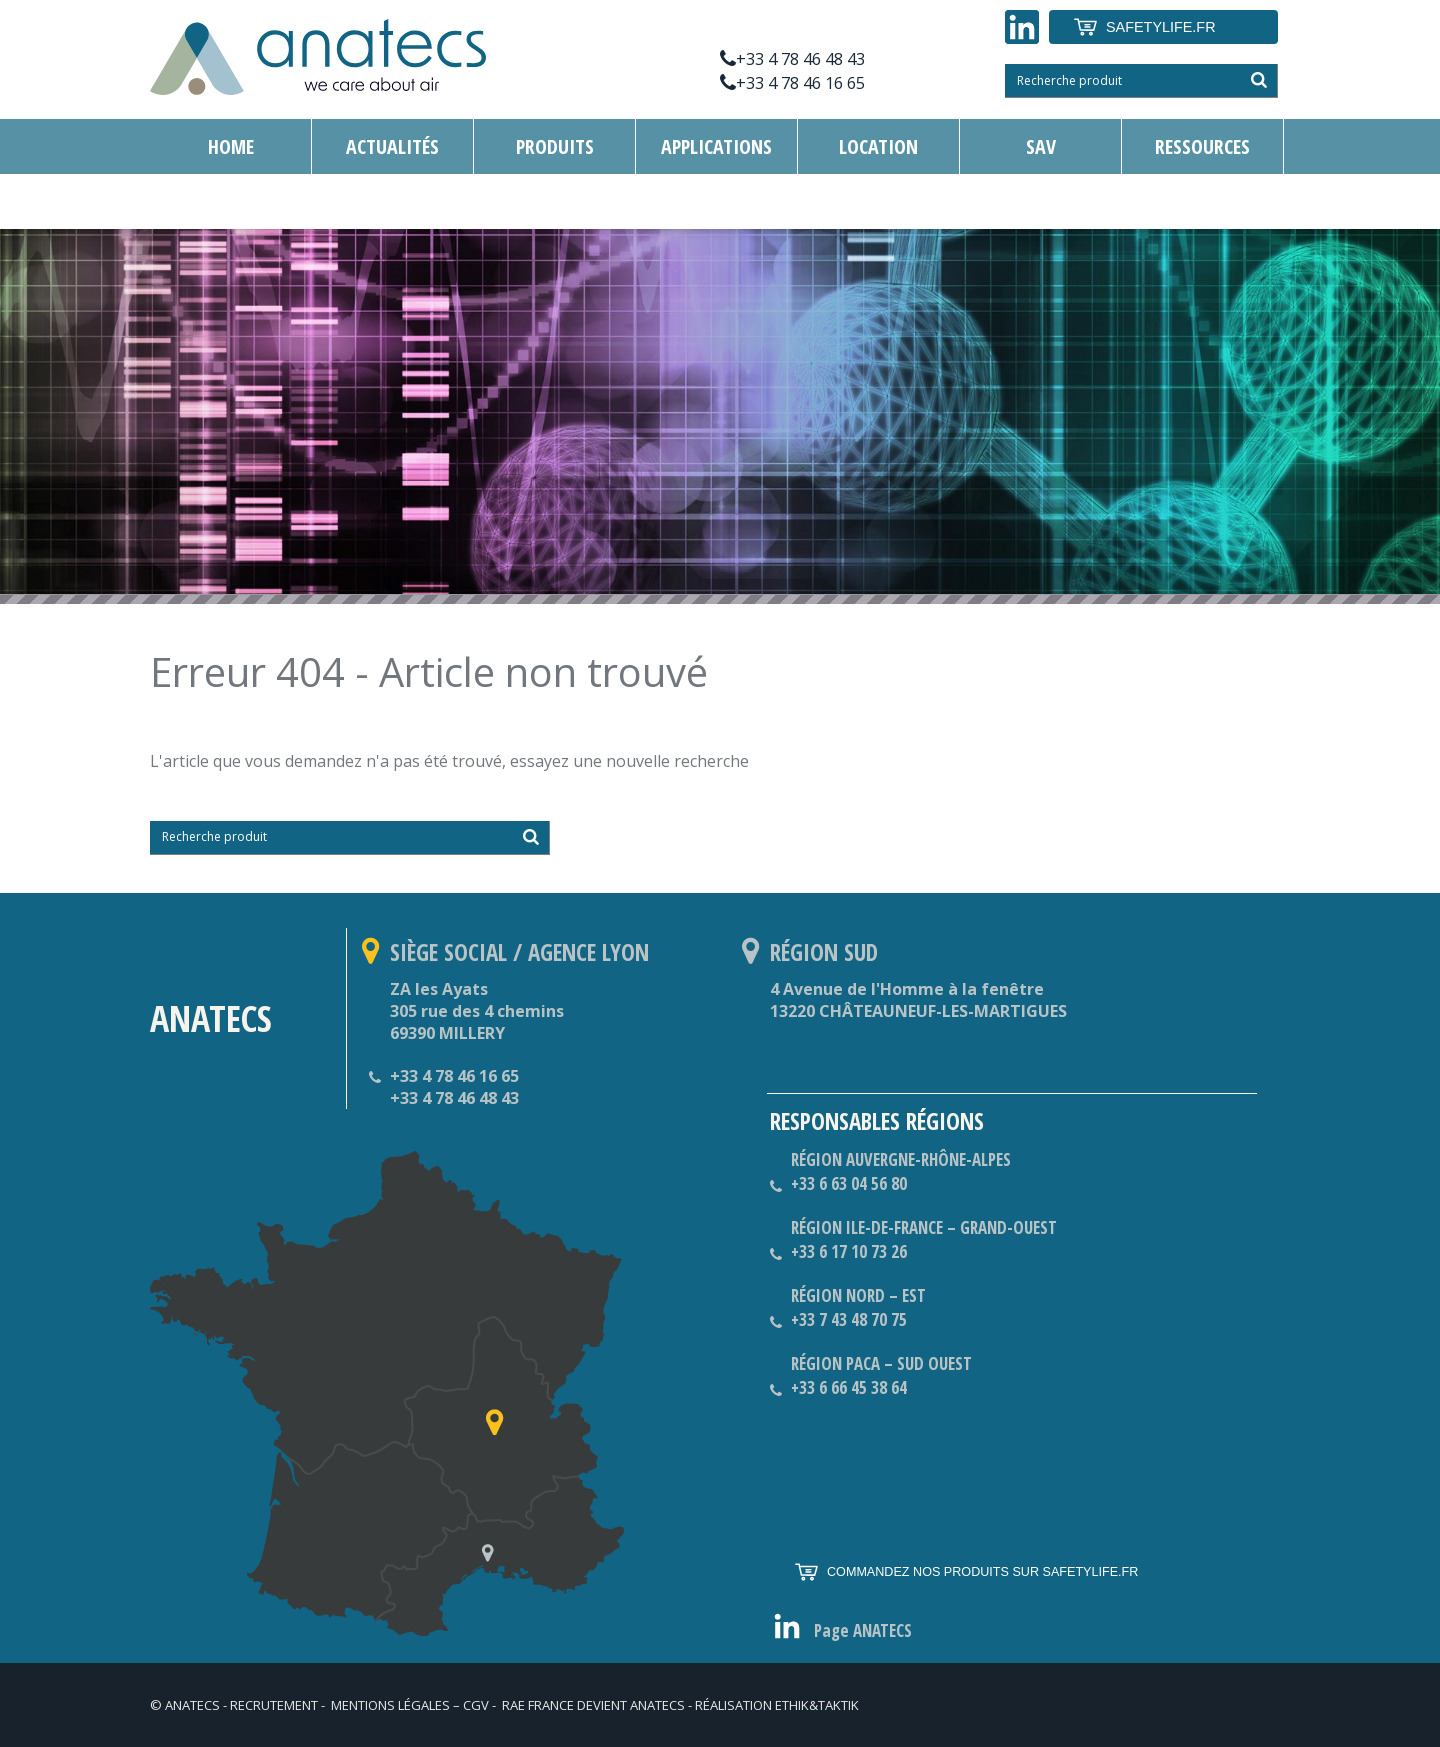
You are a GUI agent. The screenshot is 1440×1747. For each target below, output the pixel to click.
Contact (231, 201)
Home (231, 146)
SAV (1041, 146)
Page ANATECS (863, 1630)
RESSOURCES (1202, 146)
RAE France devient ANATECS (593, 1705)
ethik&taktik (817, 1705)
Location (878, 146)
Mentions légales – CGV (410, 1705)
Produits (555, 146)
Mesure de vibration (415, 201)
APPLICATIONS (716, 146)
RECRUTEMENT (274, 1705)
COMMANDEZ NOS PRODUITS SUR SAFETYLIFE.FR (966, 1572)
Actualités (392, 146)
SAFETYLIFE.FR (1144, 27)
